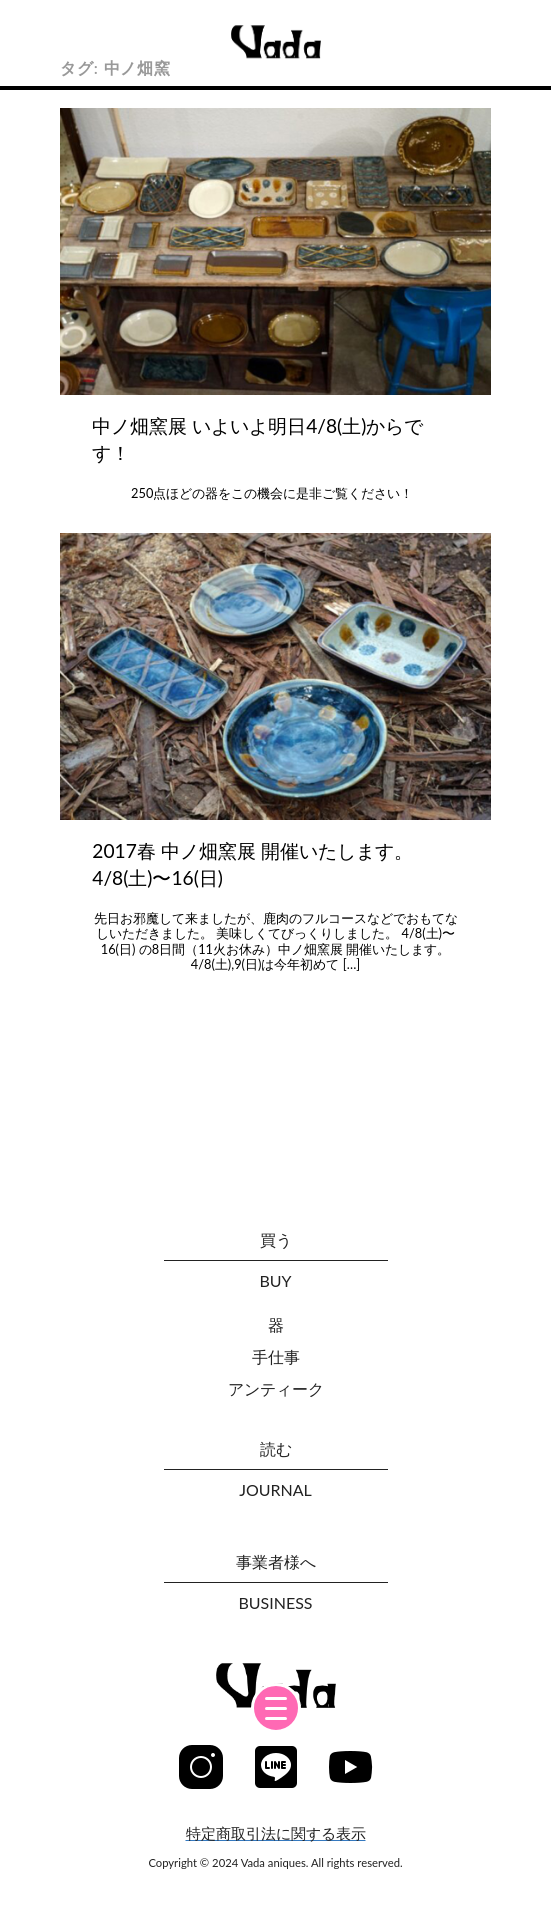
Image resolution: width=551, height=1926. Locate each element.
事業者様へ (276, 1561)
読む (276, 1448)
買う (276, 1239)
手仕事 (276, 1356)
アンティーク (276, 1388)
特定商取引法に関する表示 (276, 1833)
